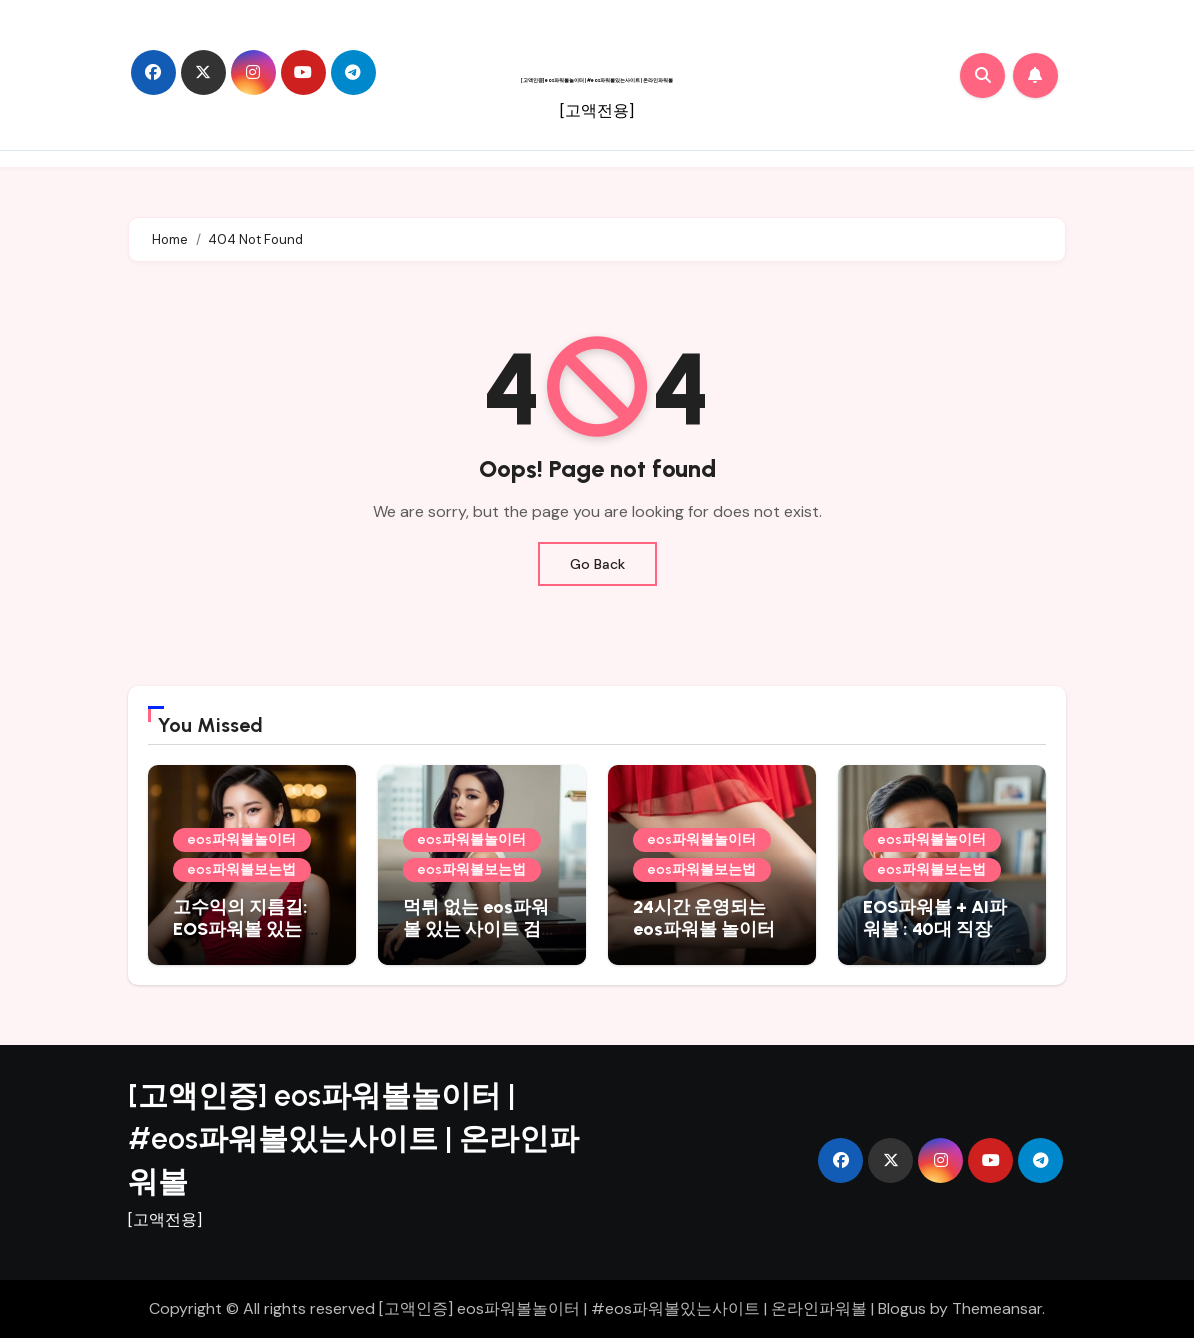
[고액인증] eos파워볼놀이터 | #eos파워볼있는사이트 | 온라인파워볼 (597, 80)
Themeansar (997, 1308)
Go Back (597, 564)
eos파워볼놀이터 (242, 839)
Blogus (902, 1308)
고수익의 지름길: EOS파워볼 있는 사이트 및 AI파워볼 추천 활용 (251, 939)
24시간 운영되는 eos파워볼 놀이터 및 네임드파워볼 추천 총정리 (709, 939)
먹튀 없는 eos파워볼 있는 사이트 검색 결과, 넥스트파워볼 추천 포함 (481, 939)
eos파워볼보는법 (242, 869)
